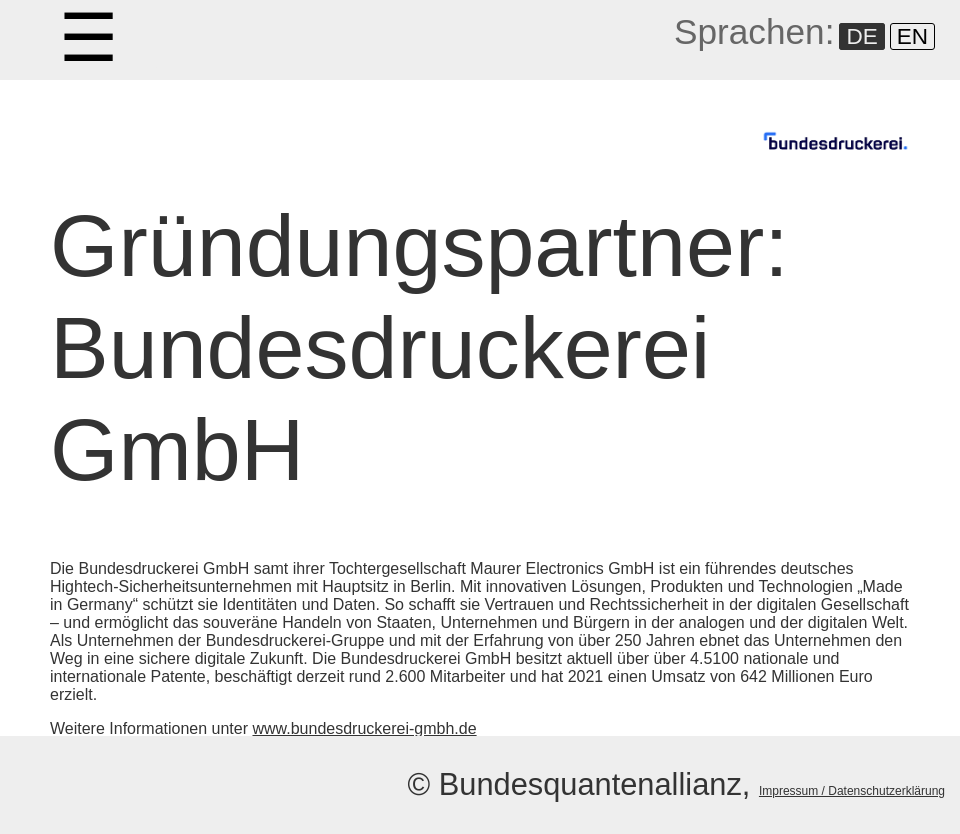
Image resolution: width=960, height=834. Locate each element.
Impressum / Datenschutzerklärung (852, 791)
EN (912, 36)
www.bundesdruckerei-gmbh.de (364, 728)
